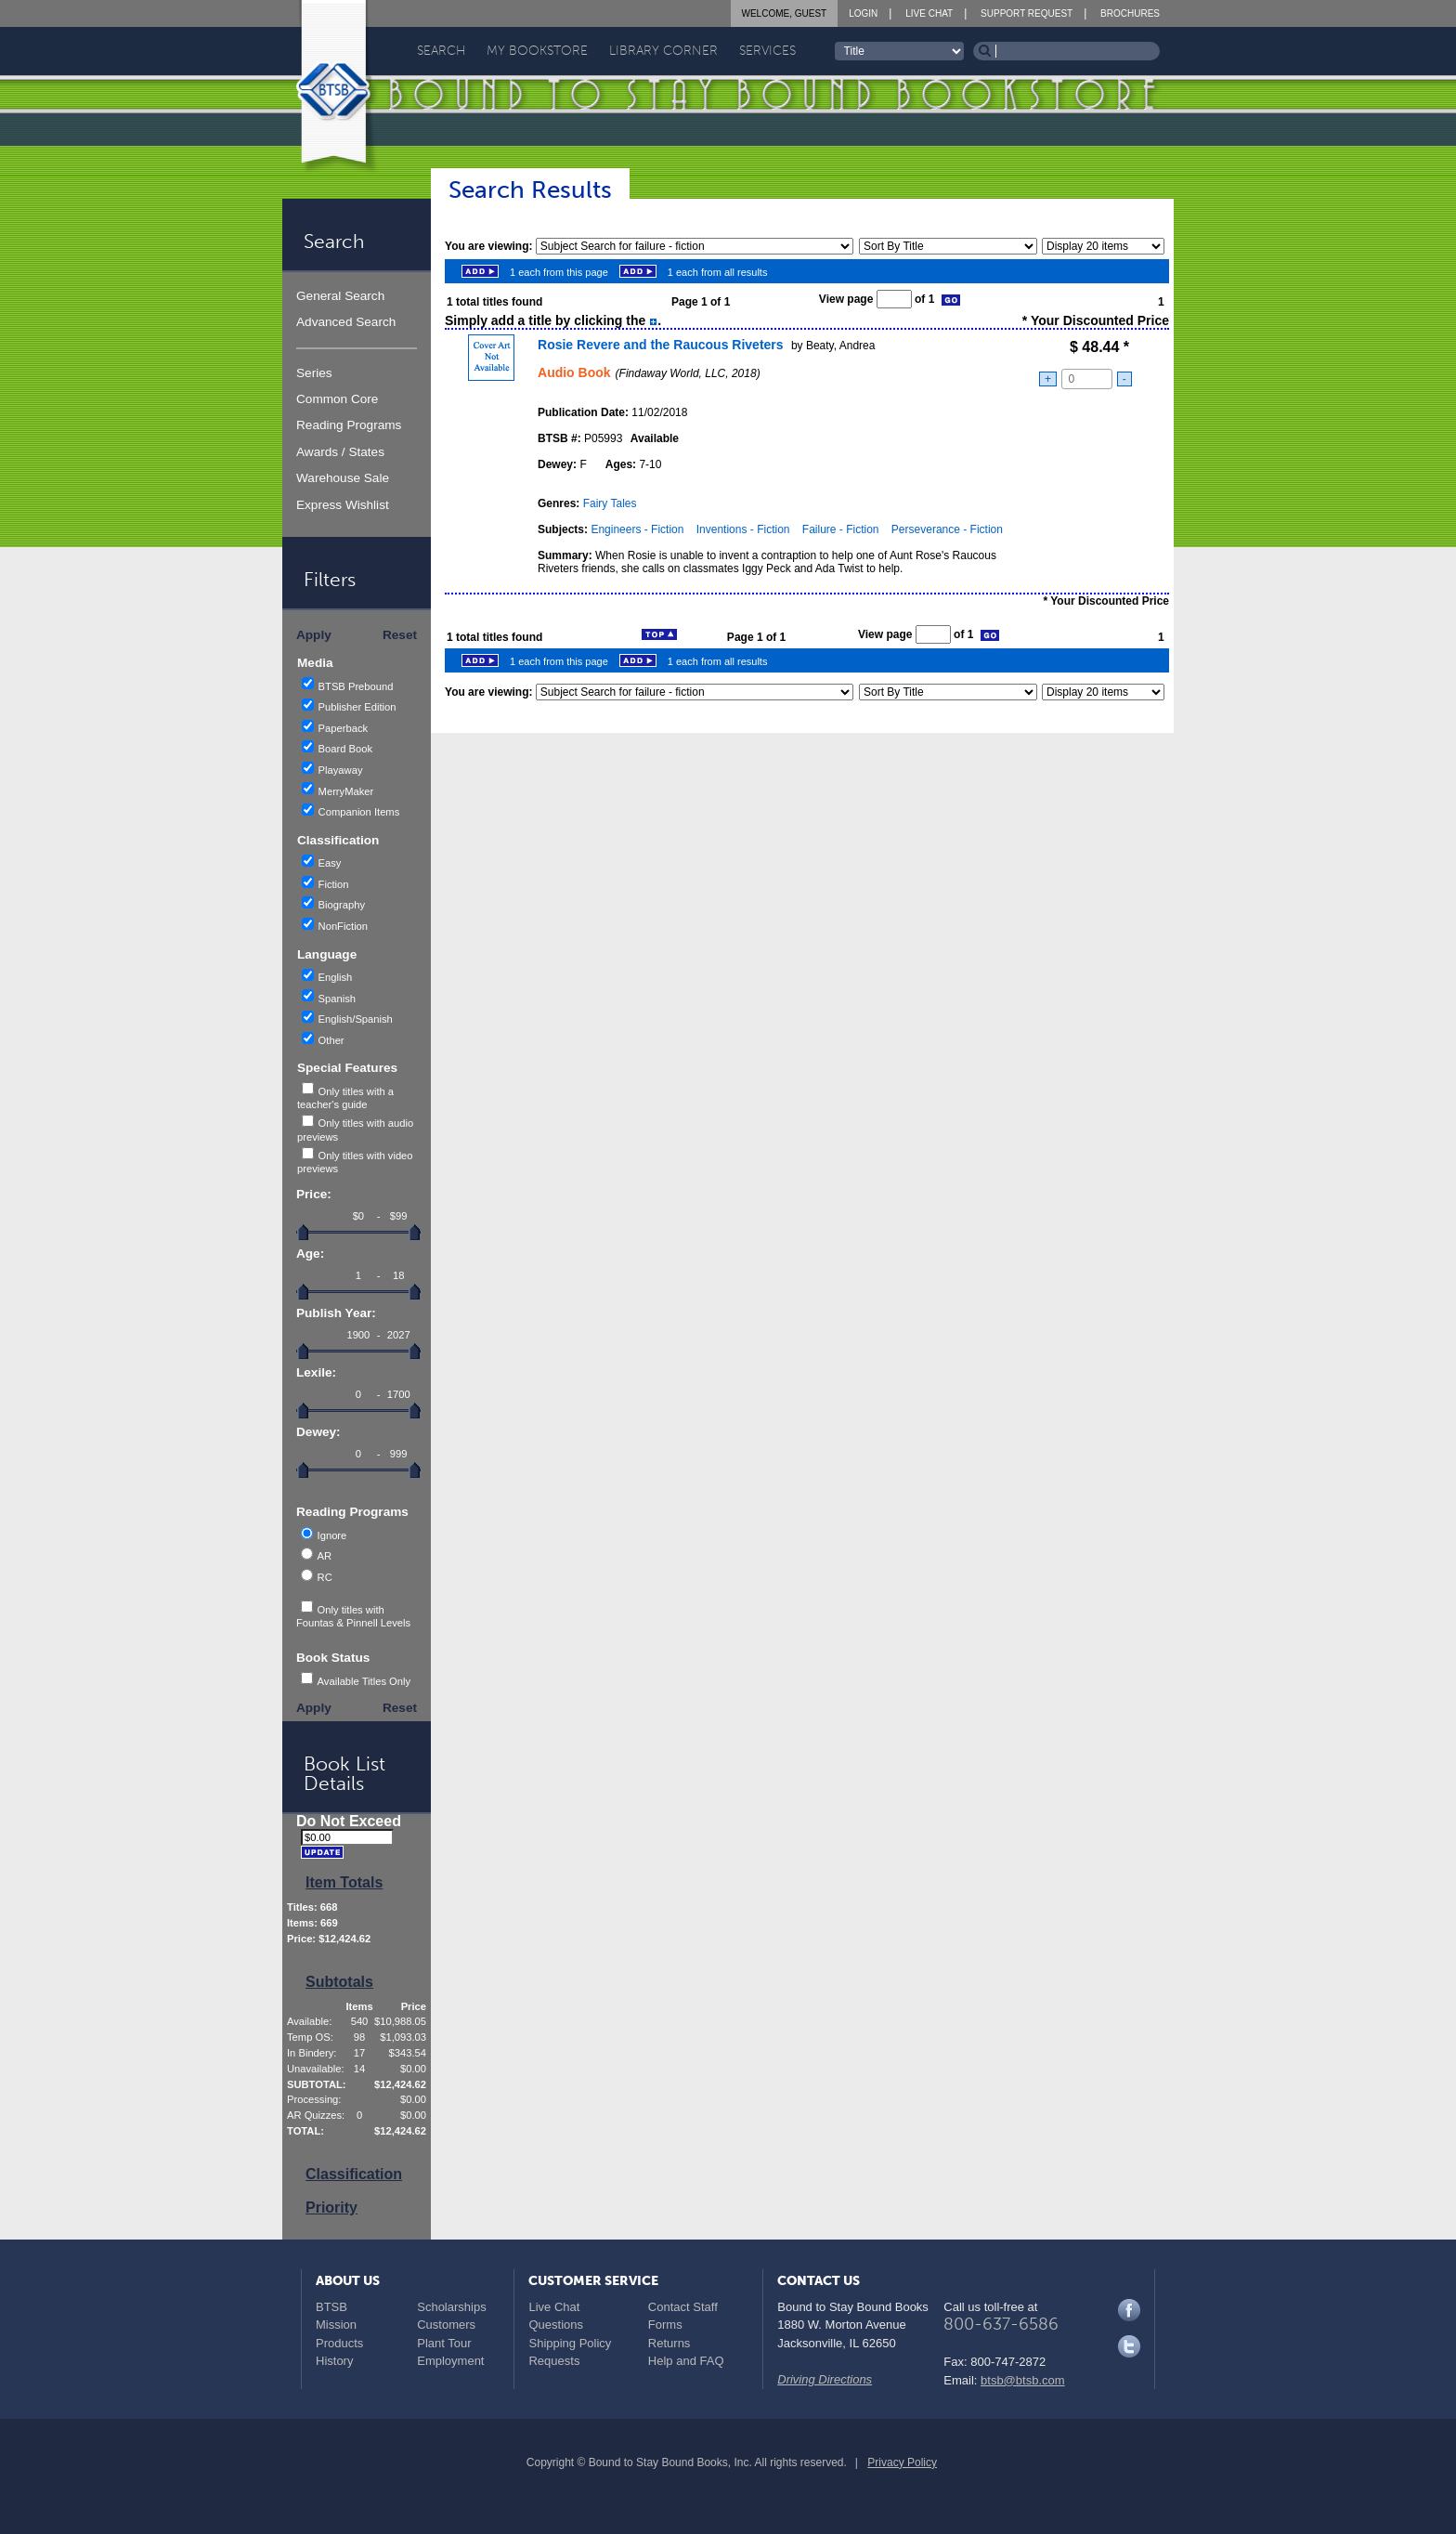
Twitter (1129, 2346)
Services (767, 51)
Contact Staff (683, 2307)
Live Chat (929, 13)
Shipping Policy (569, 2343)
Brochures (1130, 13)
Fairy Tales (610, 503)
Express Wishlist (342, 505)
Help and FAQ (686, 2361)
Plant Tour (444, 2343)
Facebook (1129, 2310)
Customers (446, 2325)
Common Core (337, 399)
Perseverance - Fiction (947, 529)
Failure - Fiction (840, 529)
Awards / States (340, 452)
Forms (665, 2325)
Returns (669, 2343)
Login (863, 13)
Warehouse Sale (342, 478)
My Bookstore (537, 51)
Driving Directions (824, 2379)
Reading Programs (348, 425)
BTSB (331, 2307)
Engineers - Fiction (637, 529)
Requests (553, 2361)
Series (314, 373)
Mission (336, 2325)
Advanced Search (346, 322)
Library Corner (663, 51)
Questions (555, 2325)
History (334, 2361)
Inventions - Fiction (743, 529)
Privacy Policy (902, 2462)
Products (339, 2343)
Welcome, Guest (784, 13)
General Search (340, 296)
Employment (450, 2361)
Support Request (1026, 13)
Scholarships (451, 2307)
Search (441, 51)
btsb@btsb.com (1023, 2380)
